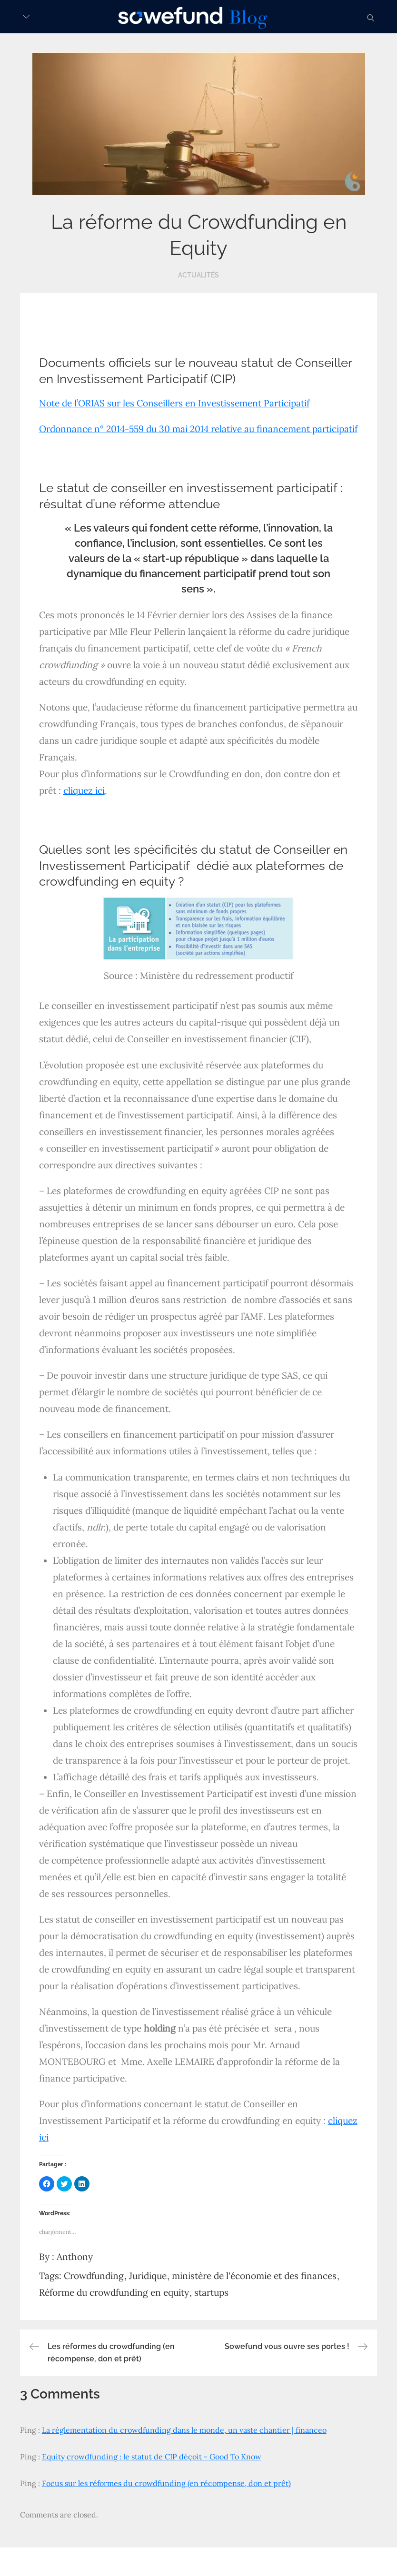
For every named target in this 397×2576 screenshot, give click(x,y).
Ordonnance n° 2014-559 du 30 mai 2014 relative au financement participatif (198, 428)
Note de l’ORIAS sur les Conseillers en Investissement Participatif (174, 403)
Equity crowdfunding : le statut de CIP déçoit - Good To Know (151, 2456)
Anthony (75, 2256)
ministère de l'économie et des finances (254, 2275)
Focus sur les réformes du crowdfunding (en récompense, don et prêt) (166, 2483)
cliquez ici (84, 790)
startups (211, 2292)
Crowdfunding (94, 2275)
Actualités (198, 275)
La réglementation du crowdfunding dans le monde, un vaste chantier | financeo (184, 2430)
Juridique (148, 2275)
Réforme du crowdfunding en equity (114, 2292)
